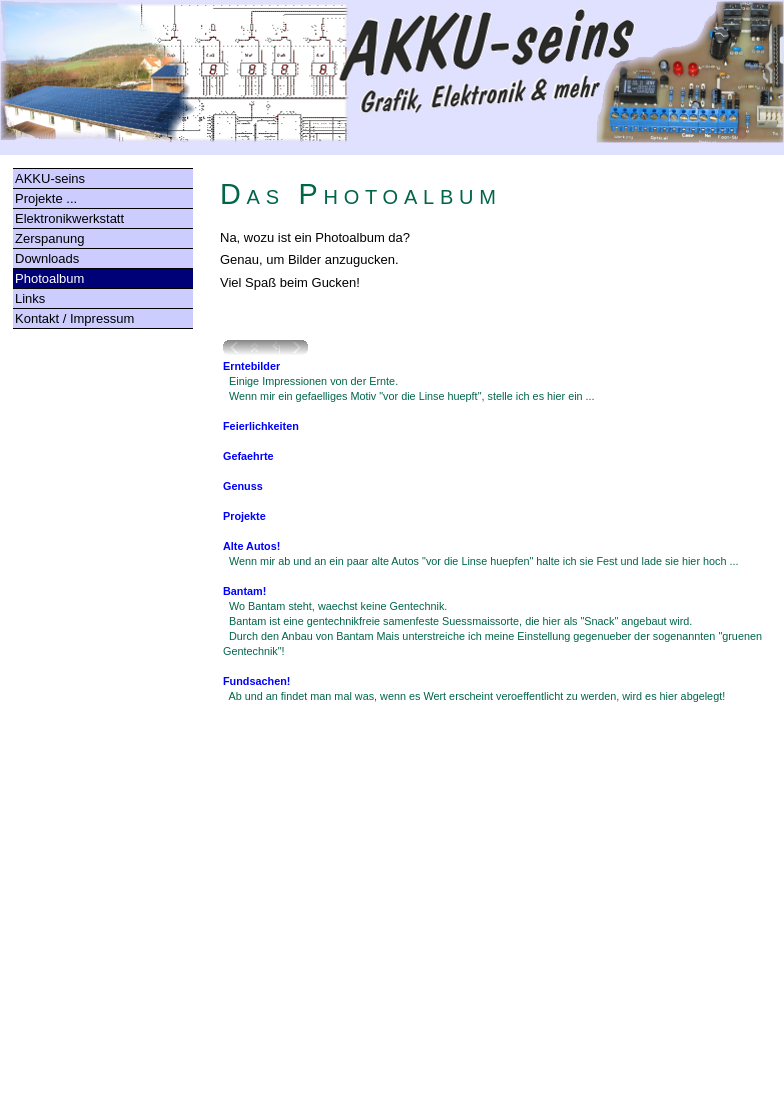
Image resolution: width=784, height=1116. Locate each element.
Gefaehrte (248, 456)
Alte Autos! (251, 546)
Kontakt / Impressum (74, 318)
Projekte (244, 516)
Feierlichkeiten (261, 426)
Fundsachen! (256, 681)
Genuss (243, 486)
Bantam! (244, 591)
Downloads (47, 258)
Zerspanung (49, 238)
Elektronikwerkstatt (69, 218)
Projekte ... (46, 198)
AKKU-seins (50, 178)
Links (30, 298)
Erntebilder (251, 366)
